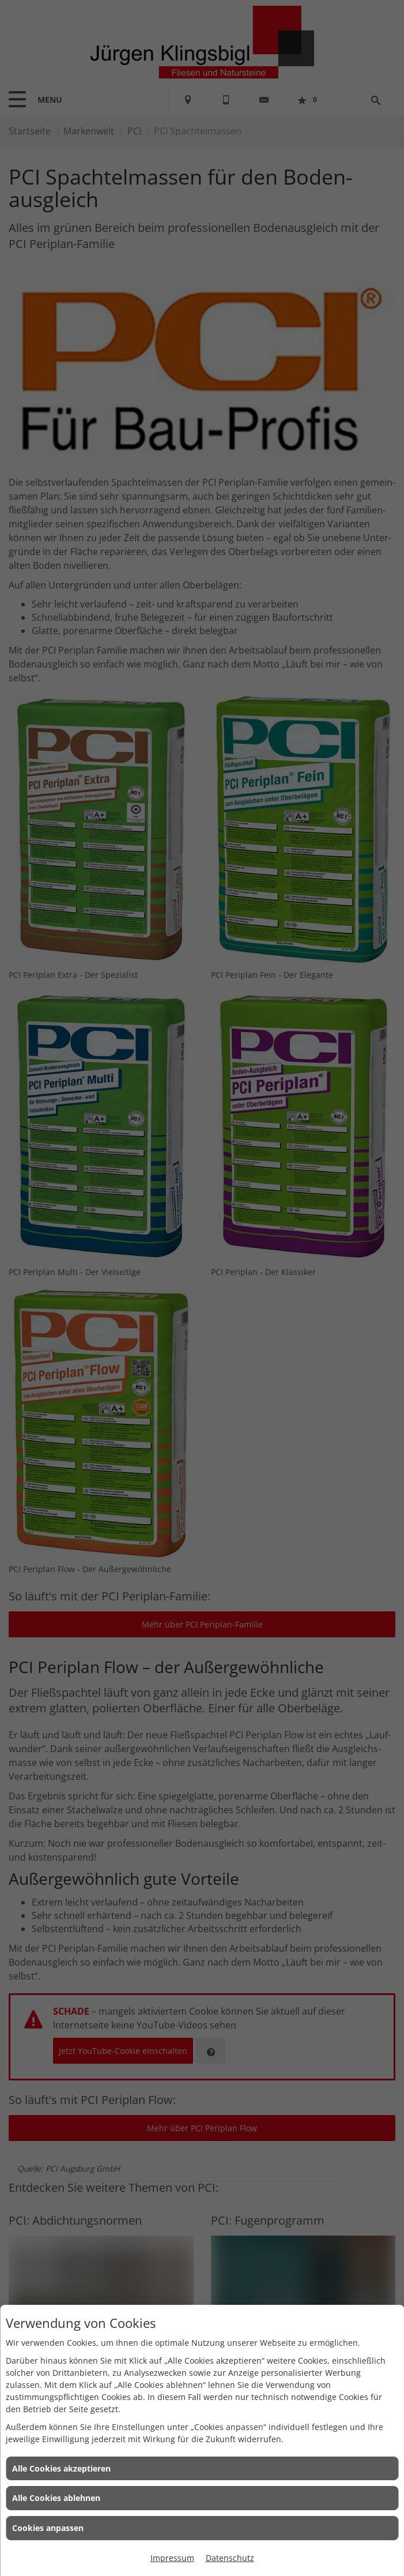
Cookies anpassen (48, 2527)
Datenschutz (230, 2557)
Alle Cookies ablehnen (56, 2497)
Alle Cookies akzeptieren (61, 2468)
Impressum (172, 2557)
